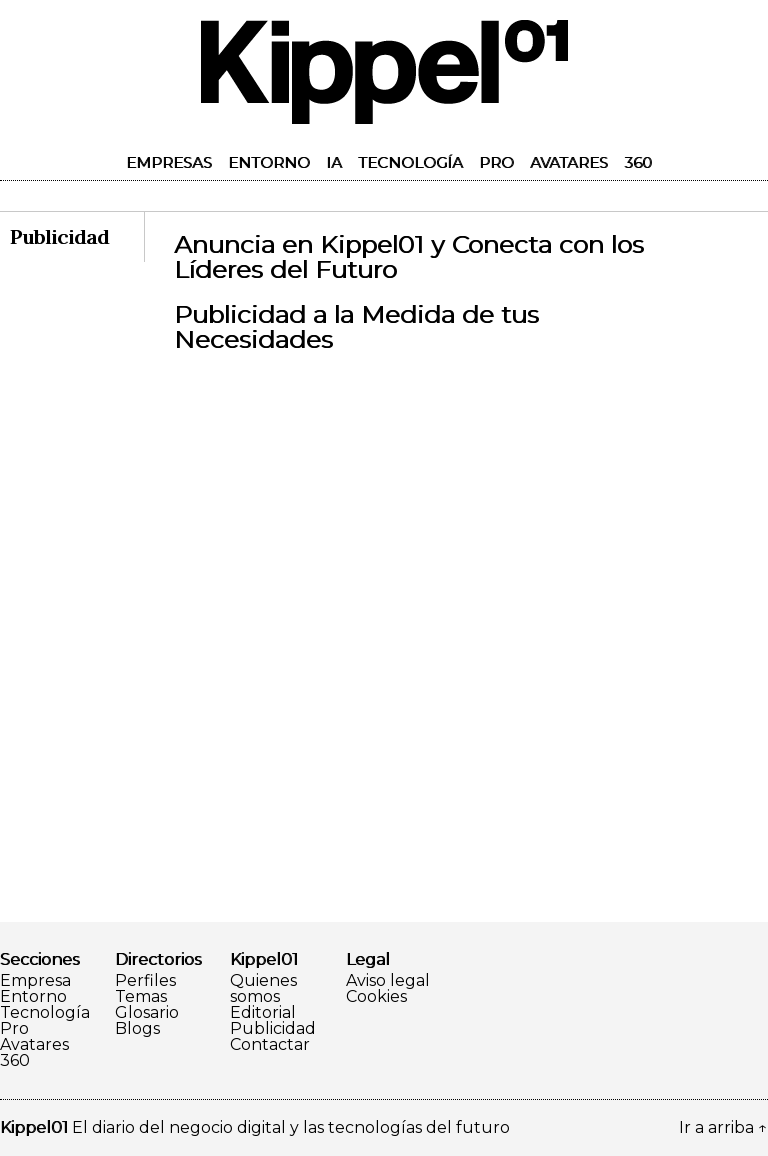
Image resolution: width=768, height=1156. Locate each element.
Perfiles (145, 981)
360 (638, 162)
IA (334, 162)
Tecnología (410, 162)
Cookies (376, 997)
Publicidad (273, 1029)
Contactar (270, 1045)
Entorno (269, 162)
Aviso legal (388, 981)
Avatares (569, 162)
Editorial (263, 1013)
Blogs (137, 1029)
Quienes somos (263, 989)
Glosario (147, 1013)
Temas (141, 997)
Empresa (35, 981)
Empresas (169, 162)
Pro (496, 162)
